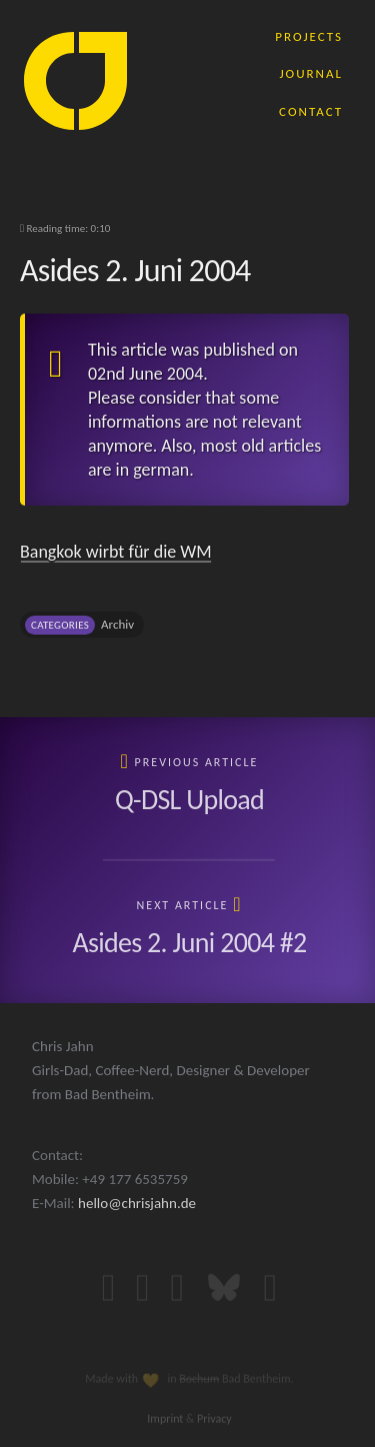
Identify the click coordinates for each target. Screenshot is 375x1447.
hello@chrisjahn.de (137, 1220)
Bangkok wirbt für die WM (116, 556)
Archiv (117, 628)
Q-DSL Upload (189, 801)
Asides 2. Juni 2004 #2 (189, 944)
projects (309, 35)
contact (311, 110)
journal (311, 72)
